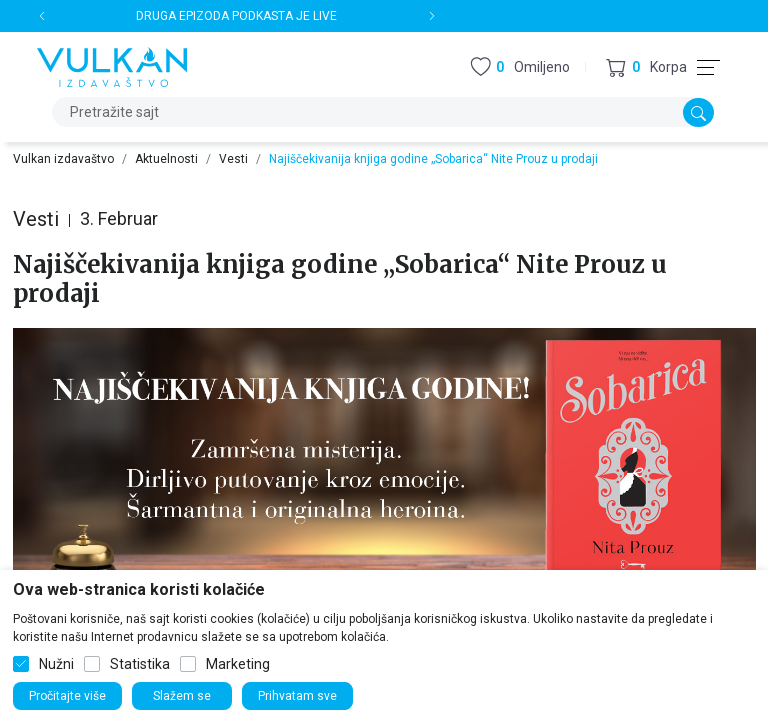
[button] (646, 67)
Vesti (233, 159)
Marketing (238, 664)
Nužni (56, 664)
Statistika (140, 664)
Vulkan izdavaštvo (63, 159)
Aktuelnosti (166, 159)
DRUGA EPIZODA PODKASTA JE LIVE (236, 16)
